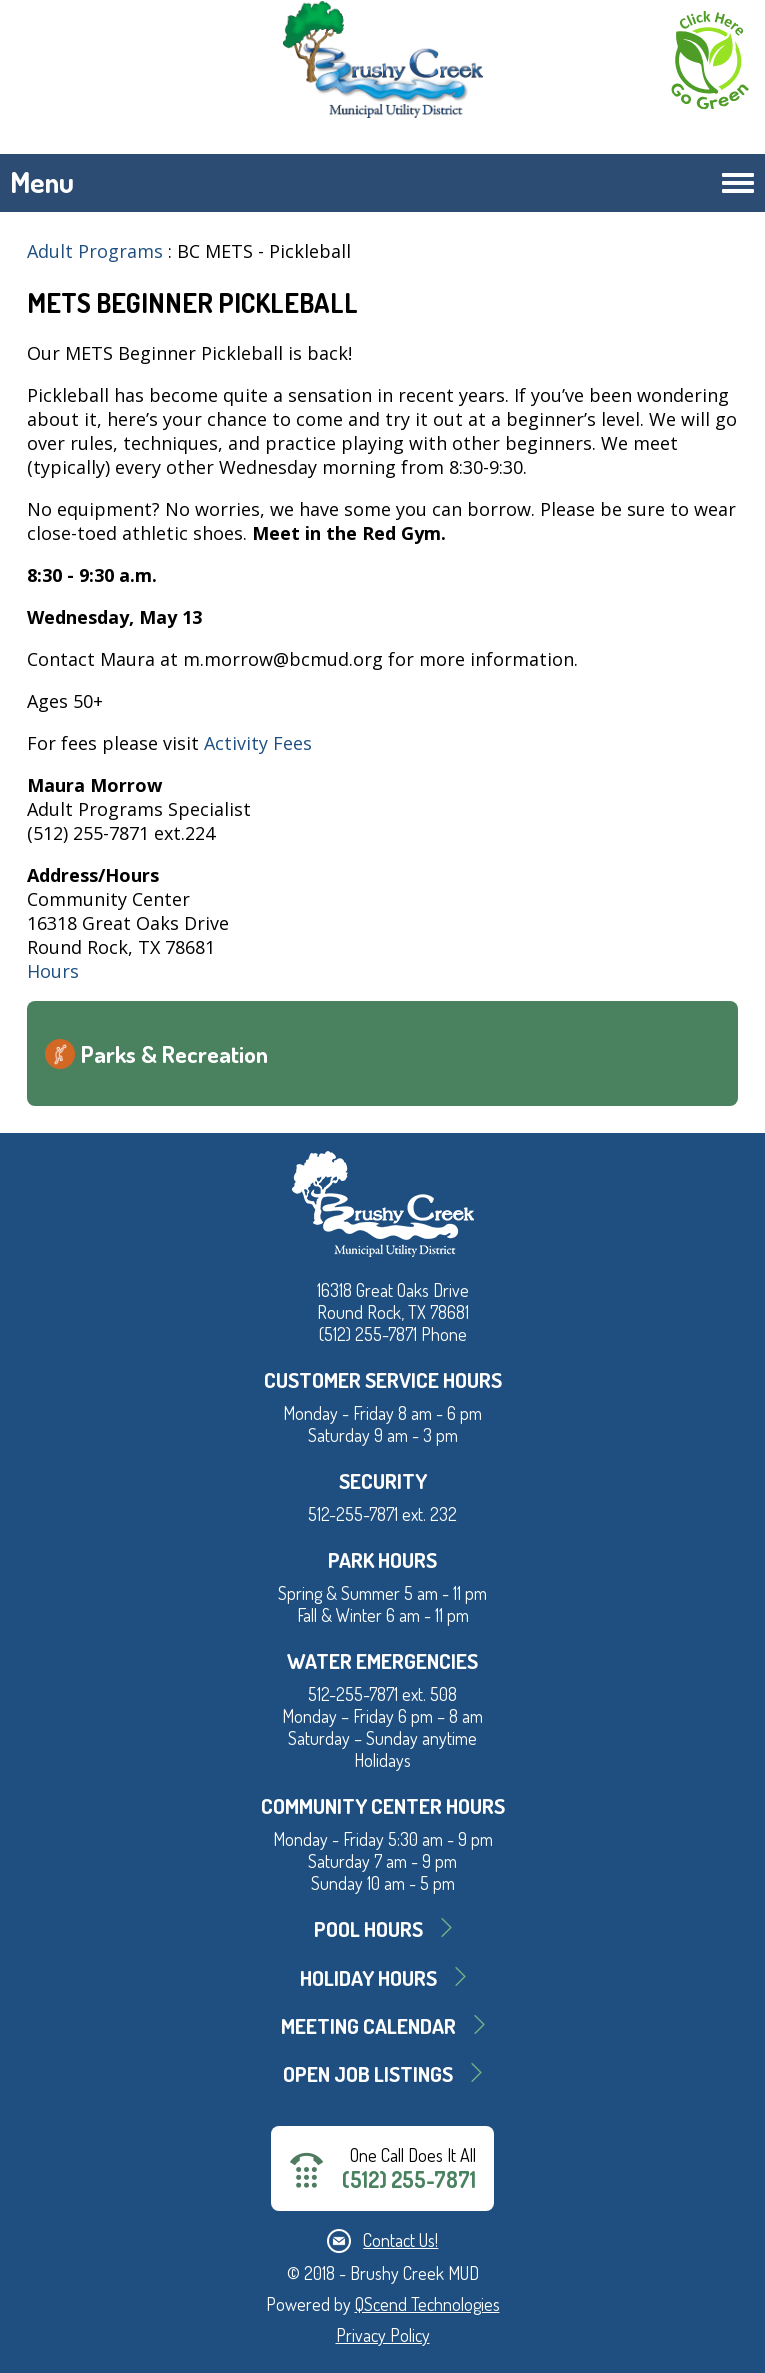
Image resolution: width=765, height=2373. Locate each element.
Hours (53, 971)
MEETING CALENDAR (368, 2025)
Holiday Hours (368, 1977)
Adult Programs (95, 251)
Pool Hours (368, 1928)
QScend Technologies (427, 2304)
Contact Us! (400, 2240)
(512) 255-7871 (409, 2179)
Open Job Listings (368, 2073)
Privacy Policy (383, 2335)
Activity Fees (255, 743)
